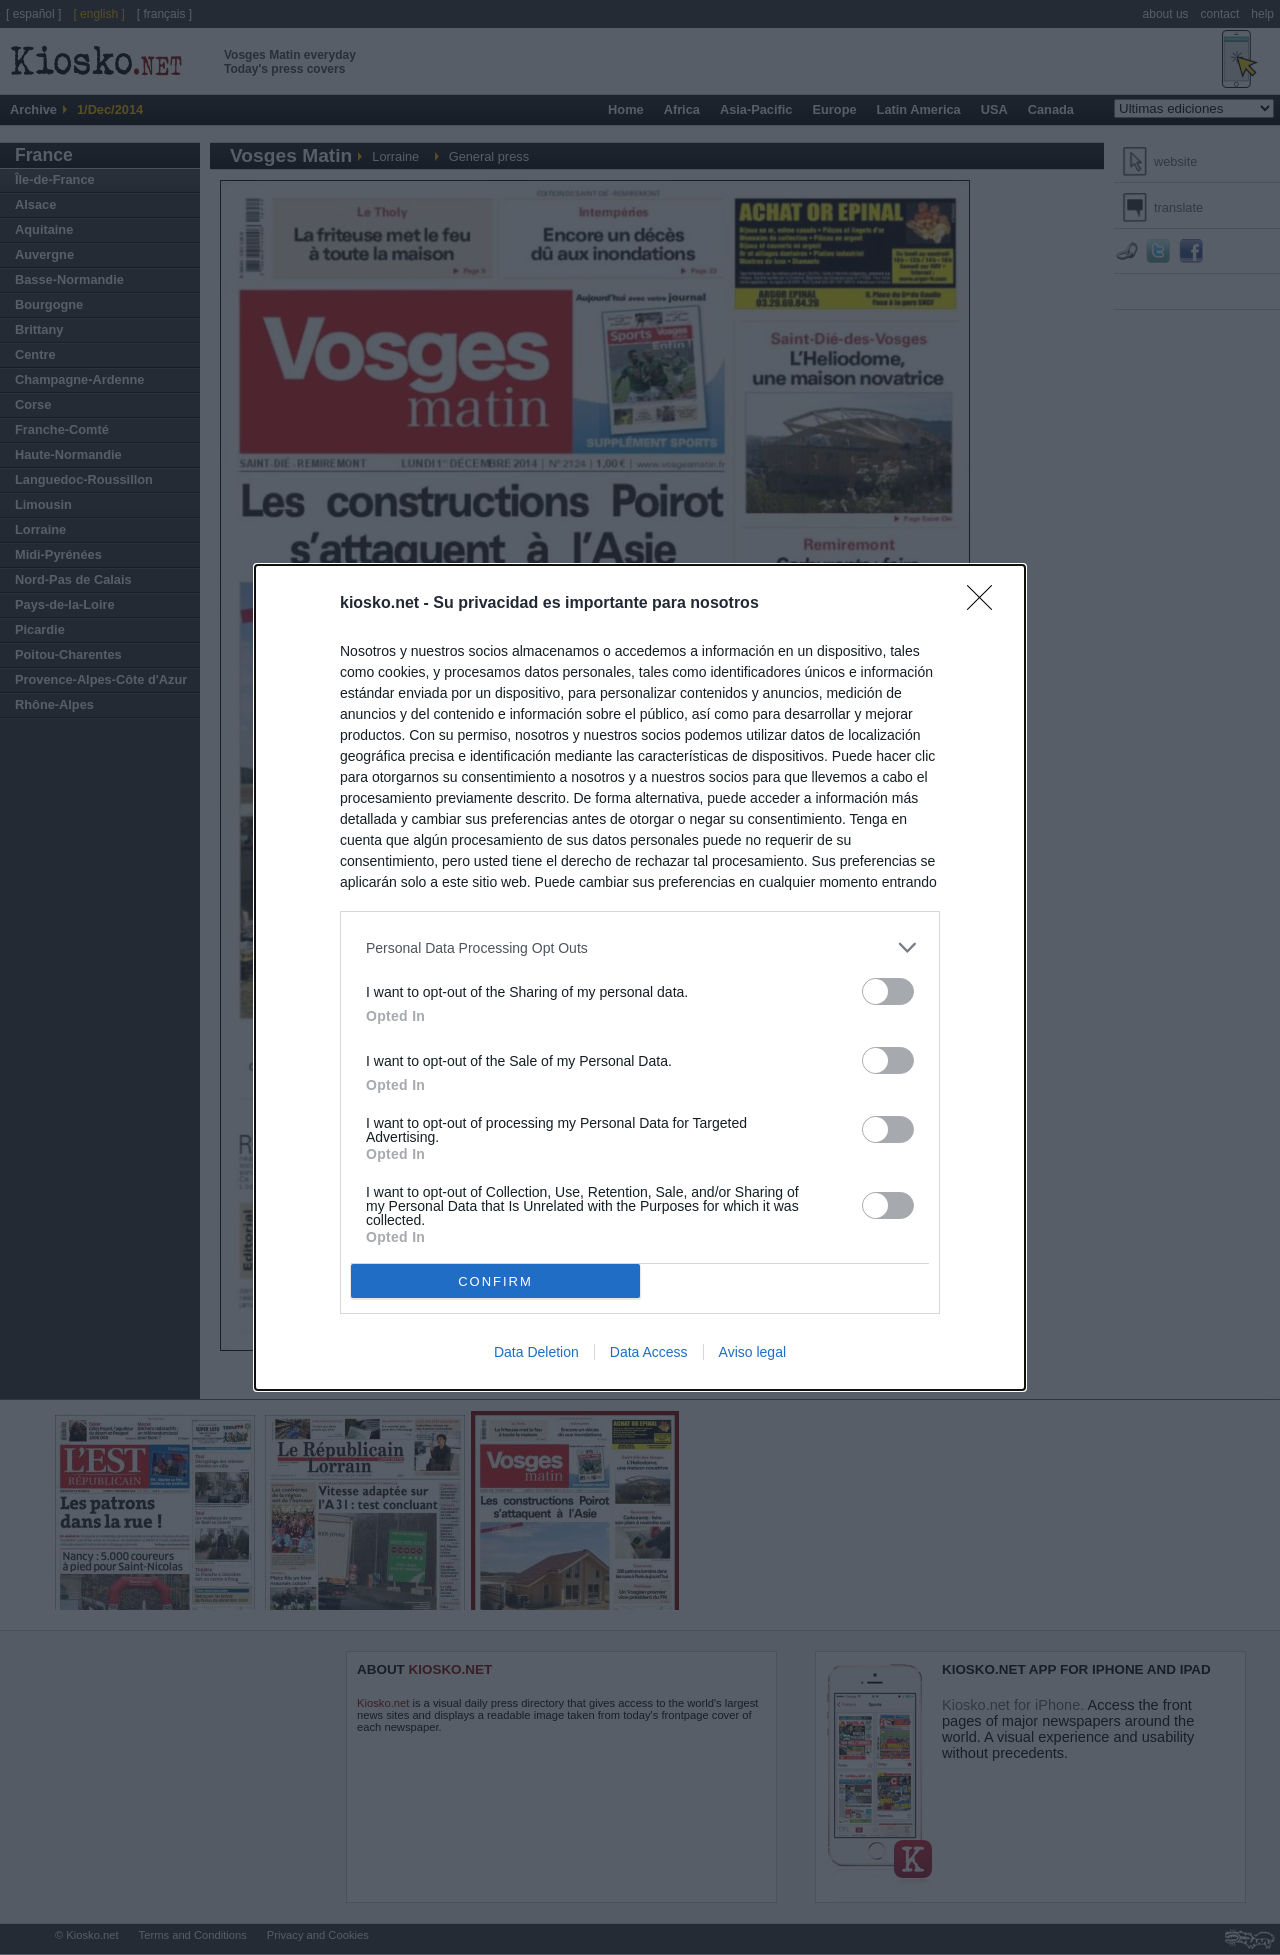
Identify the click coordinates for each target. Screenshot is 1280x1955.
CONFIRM (495, 1280)
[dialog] (640, 977)
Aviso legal (752, 1352)
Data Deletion (536, 1352)
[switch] (888, 991)
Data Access (649, 1352)
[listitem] (640, 947)
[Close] (986, 604)
